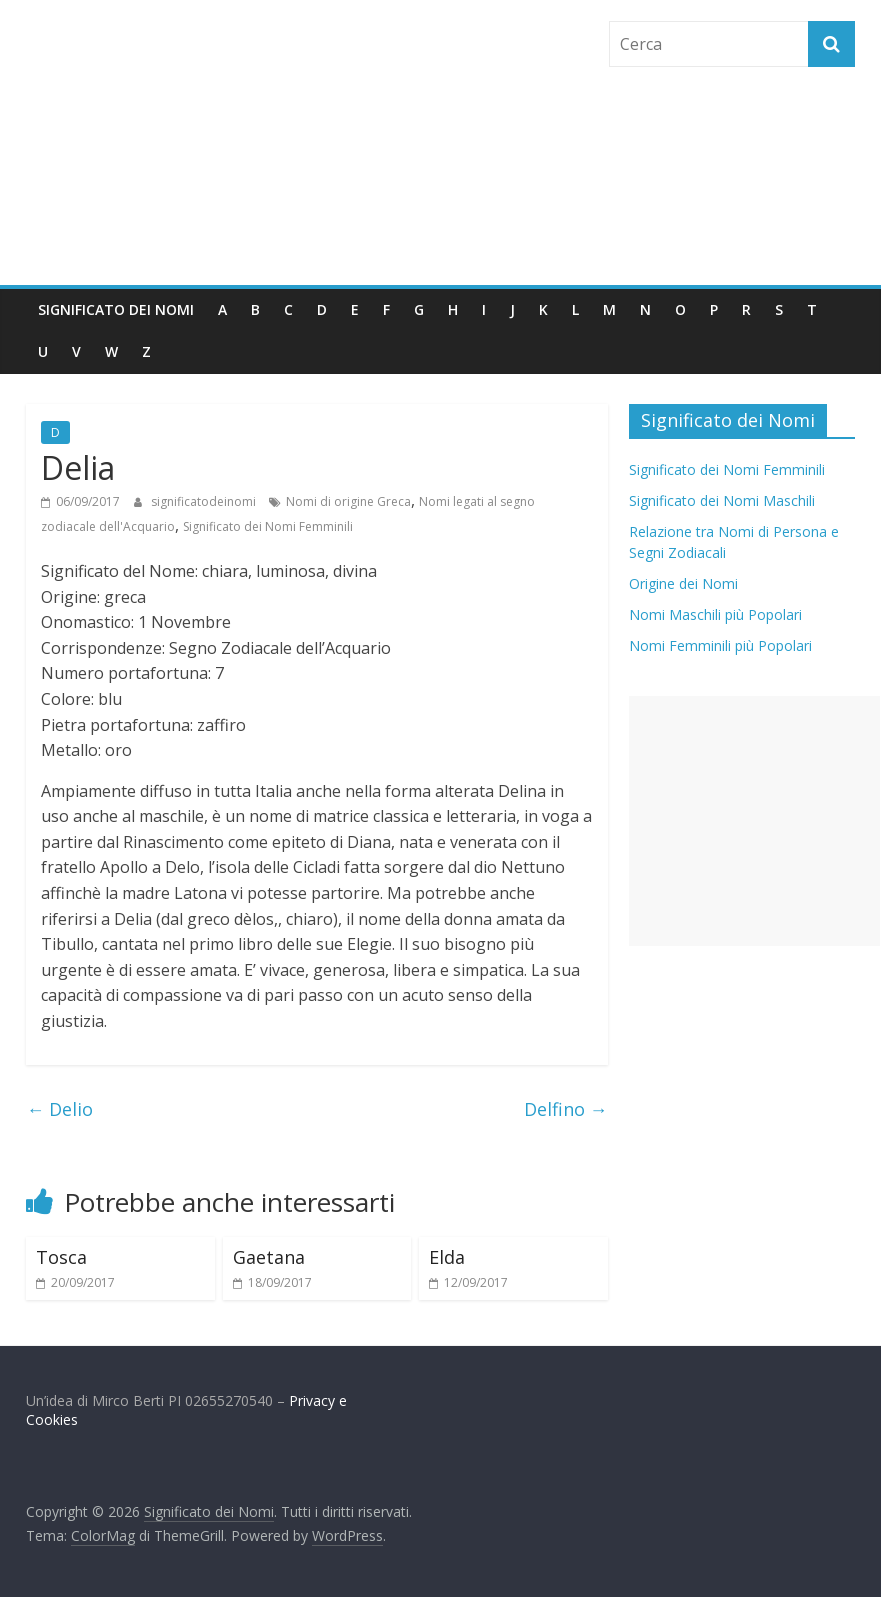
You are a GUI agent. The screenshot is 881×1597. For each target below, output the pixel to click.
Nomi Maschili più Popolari (715, 614)
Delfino (566, 1109)
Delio (59, 1109)
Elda (447, 1257)
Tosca (61, 1257)
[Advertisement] (754, 821)
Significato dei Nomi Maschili (722, 500)
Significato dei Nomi (116, 309)
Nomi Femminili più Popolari (720, 645)
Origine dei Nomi (683, 583)
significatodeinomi (205, 501)
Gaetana (269, 1257)
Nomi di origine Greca (348, 501)
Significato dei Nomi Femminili (268, 526)
